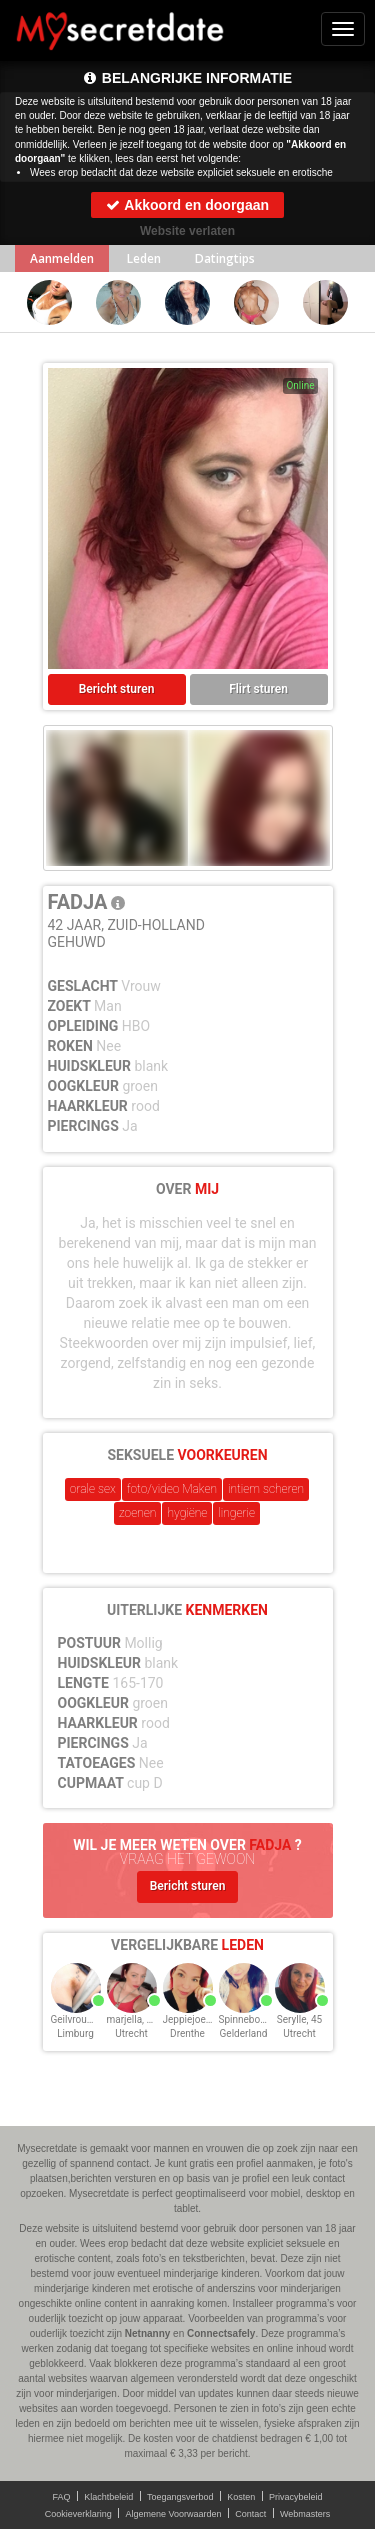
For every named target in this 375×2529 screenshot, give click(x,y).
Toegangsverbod (180, 2497)
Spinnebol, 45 (249, 2019)
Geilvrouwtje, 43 (86, 2019)
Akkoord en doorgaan (187, 205)
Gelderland (244, 2033)
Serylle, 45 (299, 2019)
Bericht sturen (117, 689)
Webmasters (305, 2514)
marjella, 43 (132, 2019)
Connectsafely (221, 2333)
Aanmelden (62, 258)
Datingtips (225, 258)
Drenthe (187, 2033)
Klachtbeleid (108, 2497)
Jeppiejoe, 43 (192, 2019)
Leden (144, 258)
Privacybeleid (296, 2497)
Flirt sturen (258, 689)
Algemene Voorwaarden (173, 2514)
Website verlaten (187, 231)
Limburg (75, 2033)
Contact (250, 2514)
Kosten (241, 2497)
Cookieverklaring (78, 2514)
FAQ (62, 2497)
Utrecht (131, 2033)
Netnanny (148, 2333)
